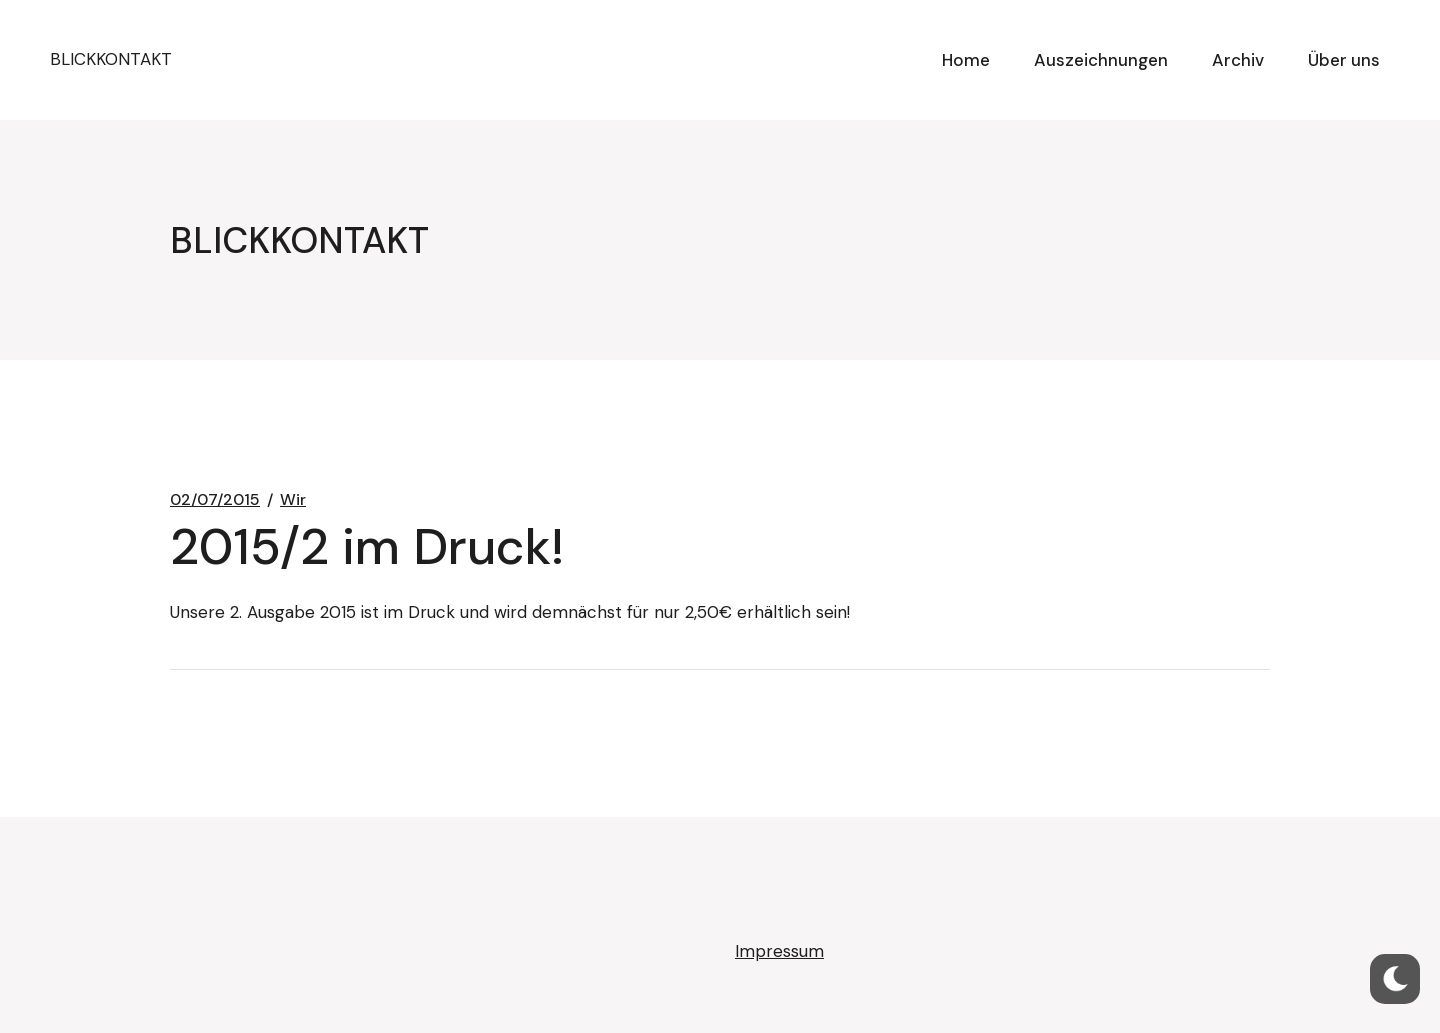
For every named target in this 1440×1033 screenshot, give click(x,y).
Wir (293, 500)
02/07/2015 (215, 500)
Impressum (779, 951)
